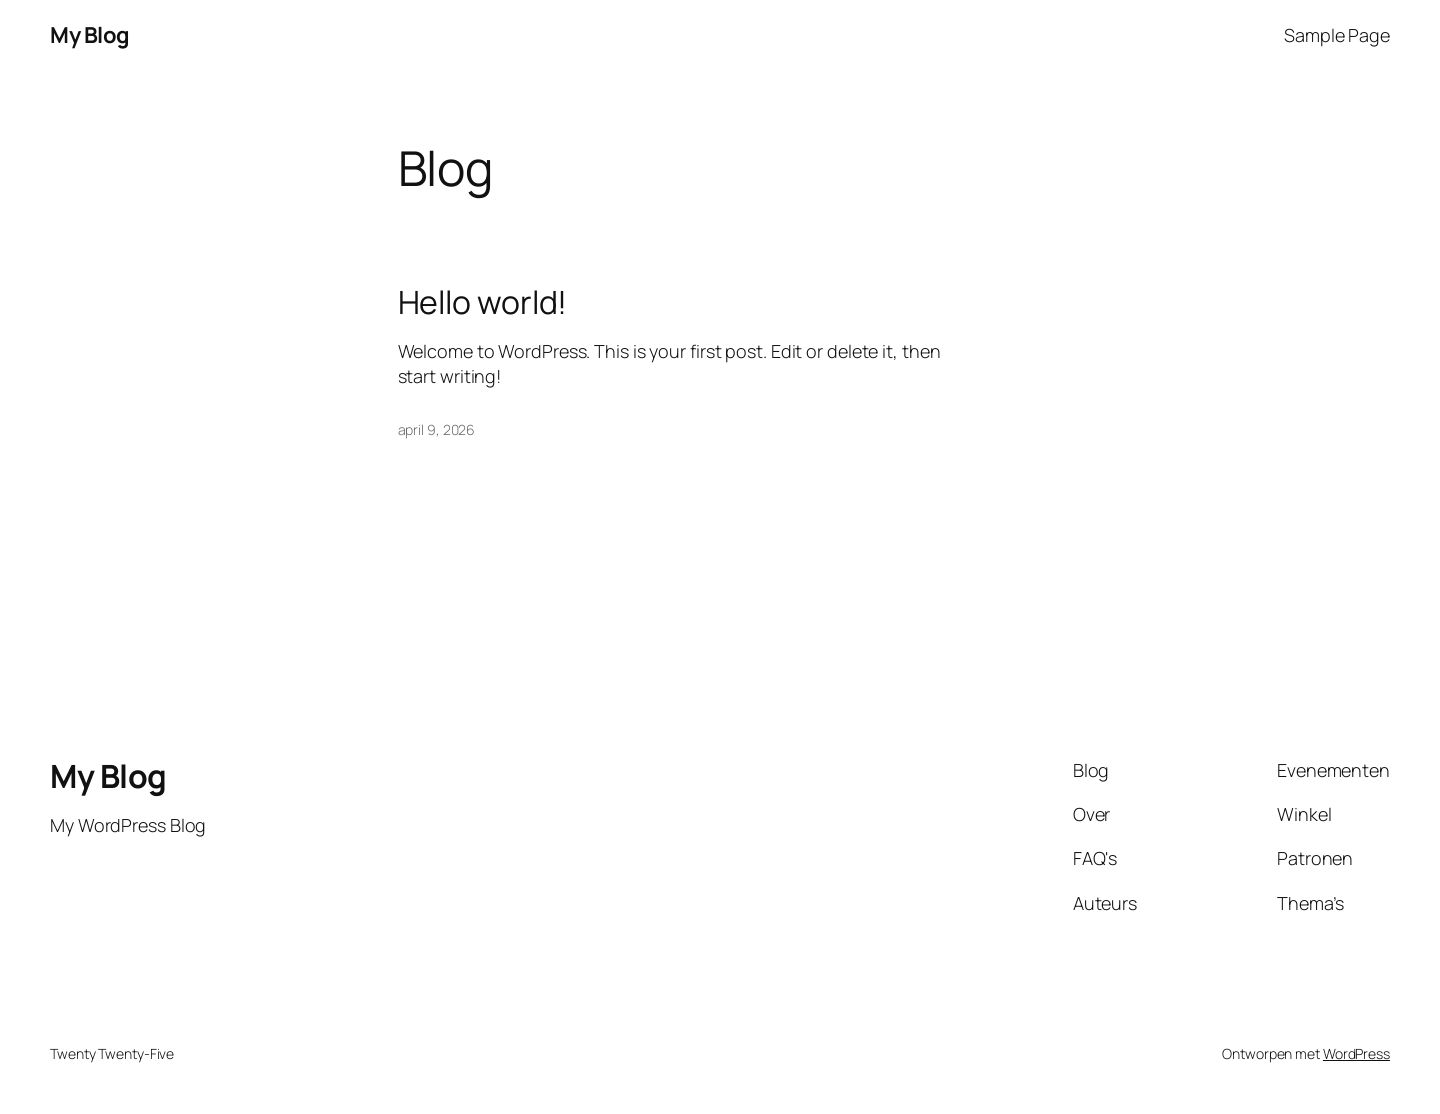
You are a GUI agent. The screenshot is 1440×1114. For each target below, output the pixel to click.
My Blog (90, 35)
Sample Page (1337, 35)
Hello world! (483, 302)
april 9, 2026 (437, 429)
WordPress (1356, 1053)
